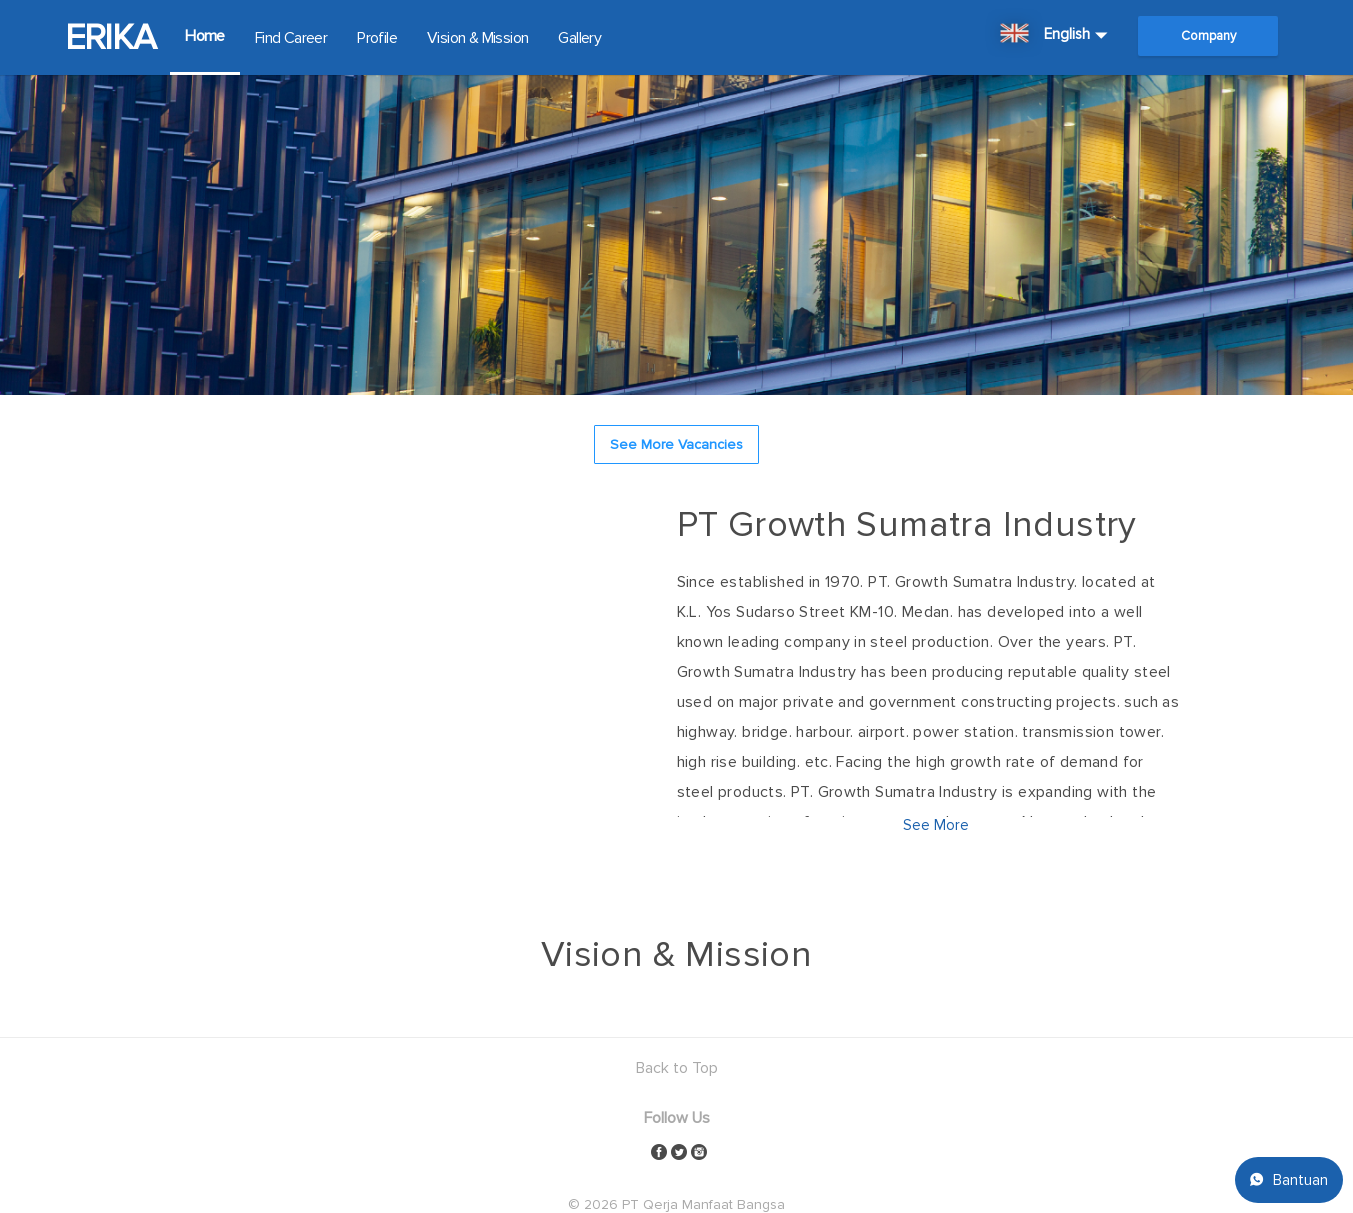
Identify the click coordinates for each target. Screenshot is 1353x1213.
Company (1208, 36)
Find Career (291, 38)
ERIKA (110, 38)
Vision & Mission (477, 38)
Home (205, 36)
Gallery (579, 38)
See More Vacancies (676, 444)
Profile (377, 38)
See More (936, 825)
